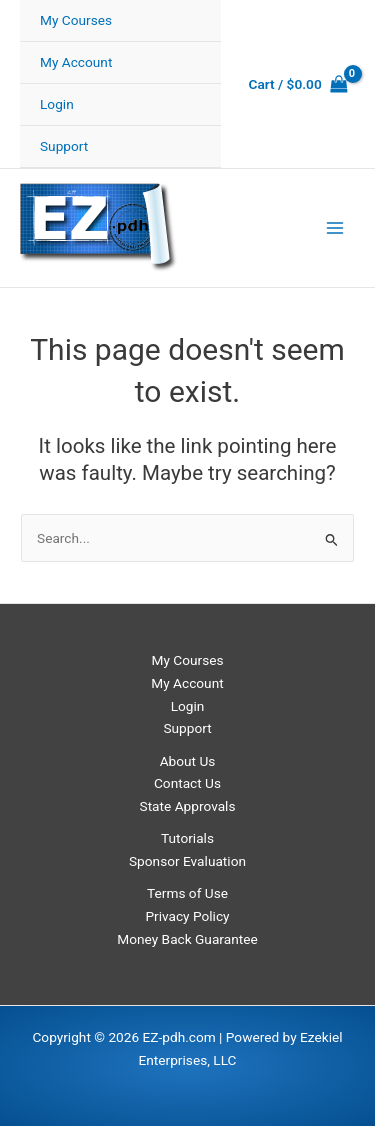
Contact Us (187, 783)
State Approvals (188, 806)
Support (64, 146)
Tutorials (187, 838)
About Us (188, 761)
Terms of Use (187, 893)
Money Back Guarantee (187, 939)
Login (57, 104)
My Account (76, 62)
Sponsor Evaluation (187, 861)
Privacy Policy (187, 916)
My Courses (76, 20)
